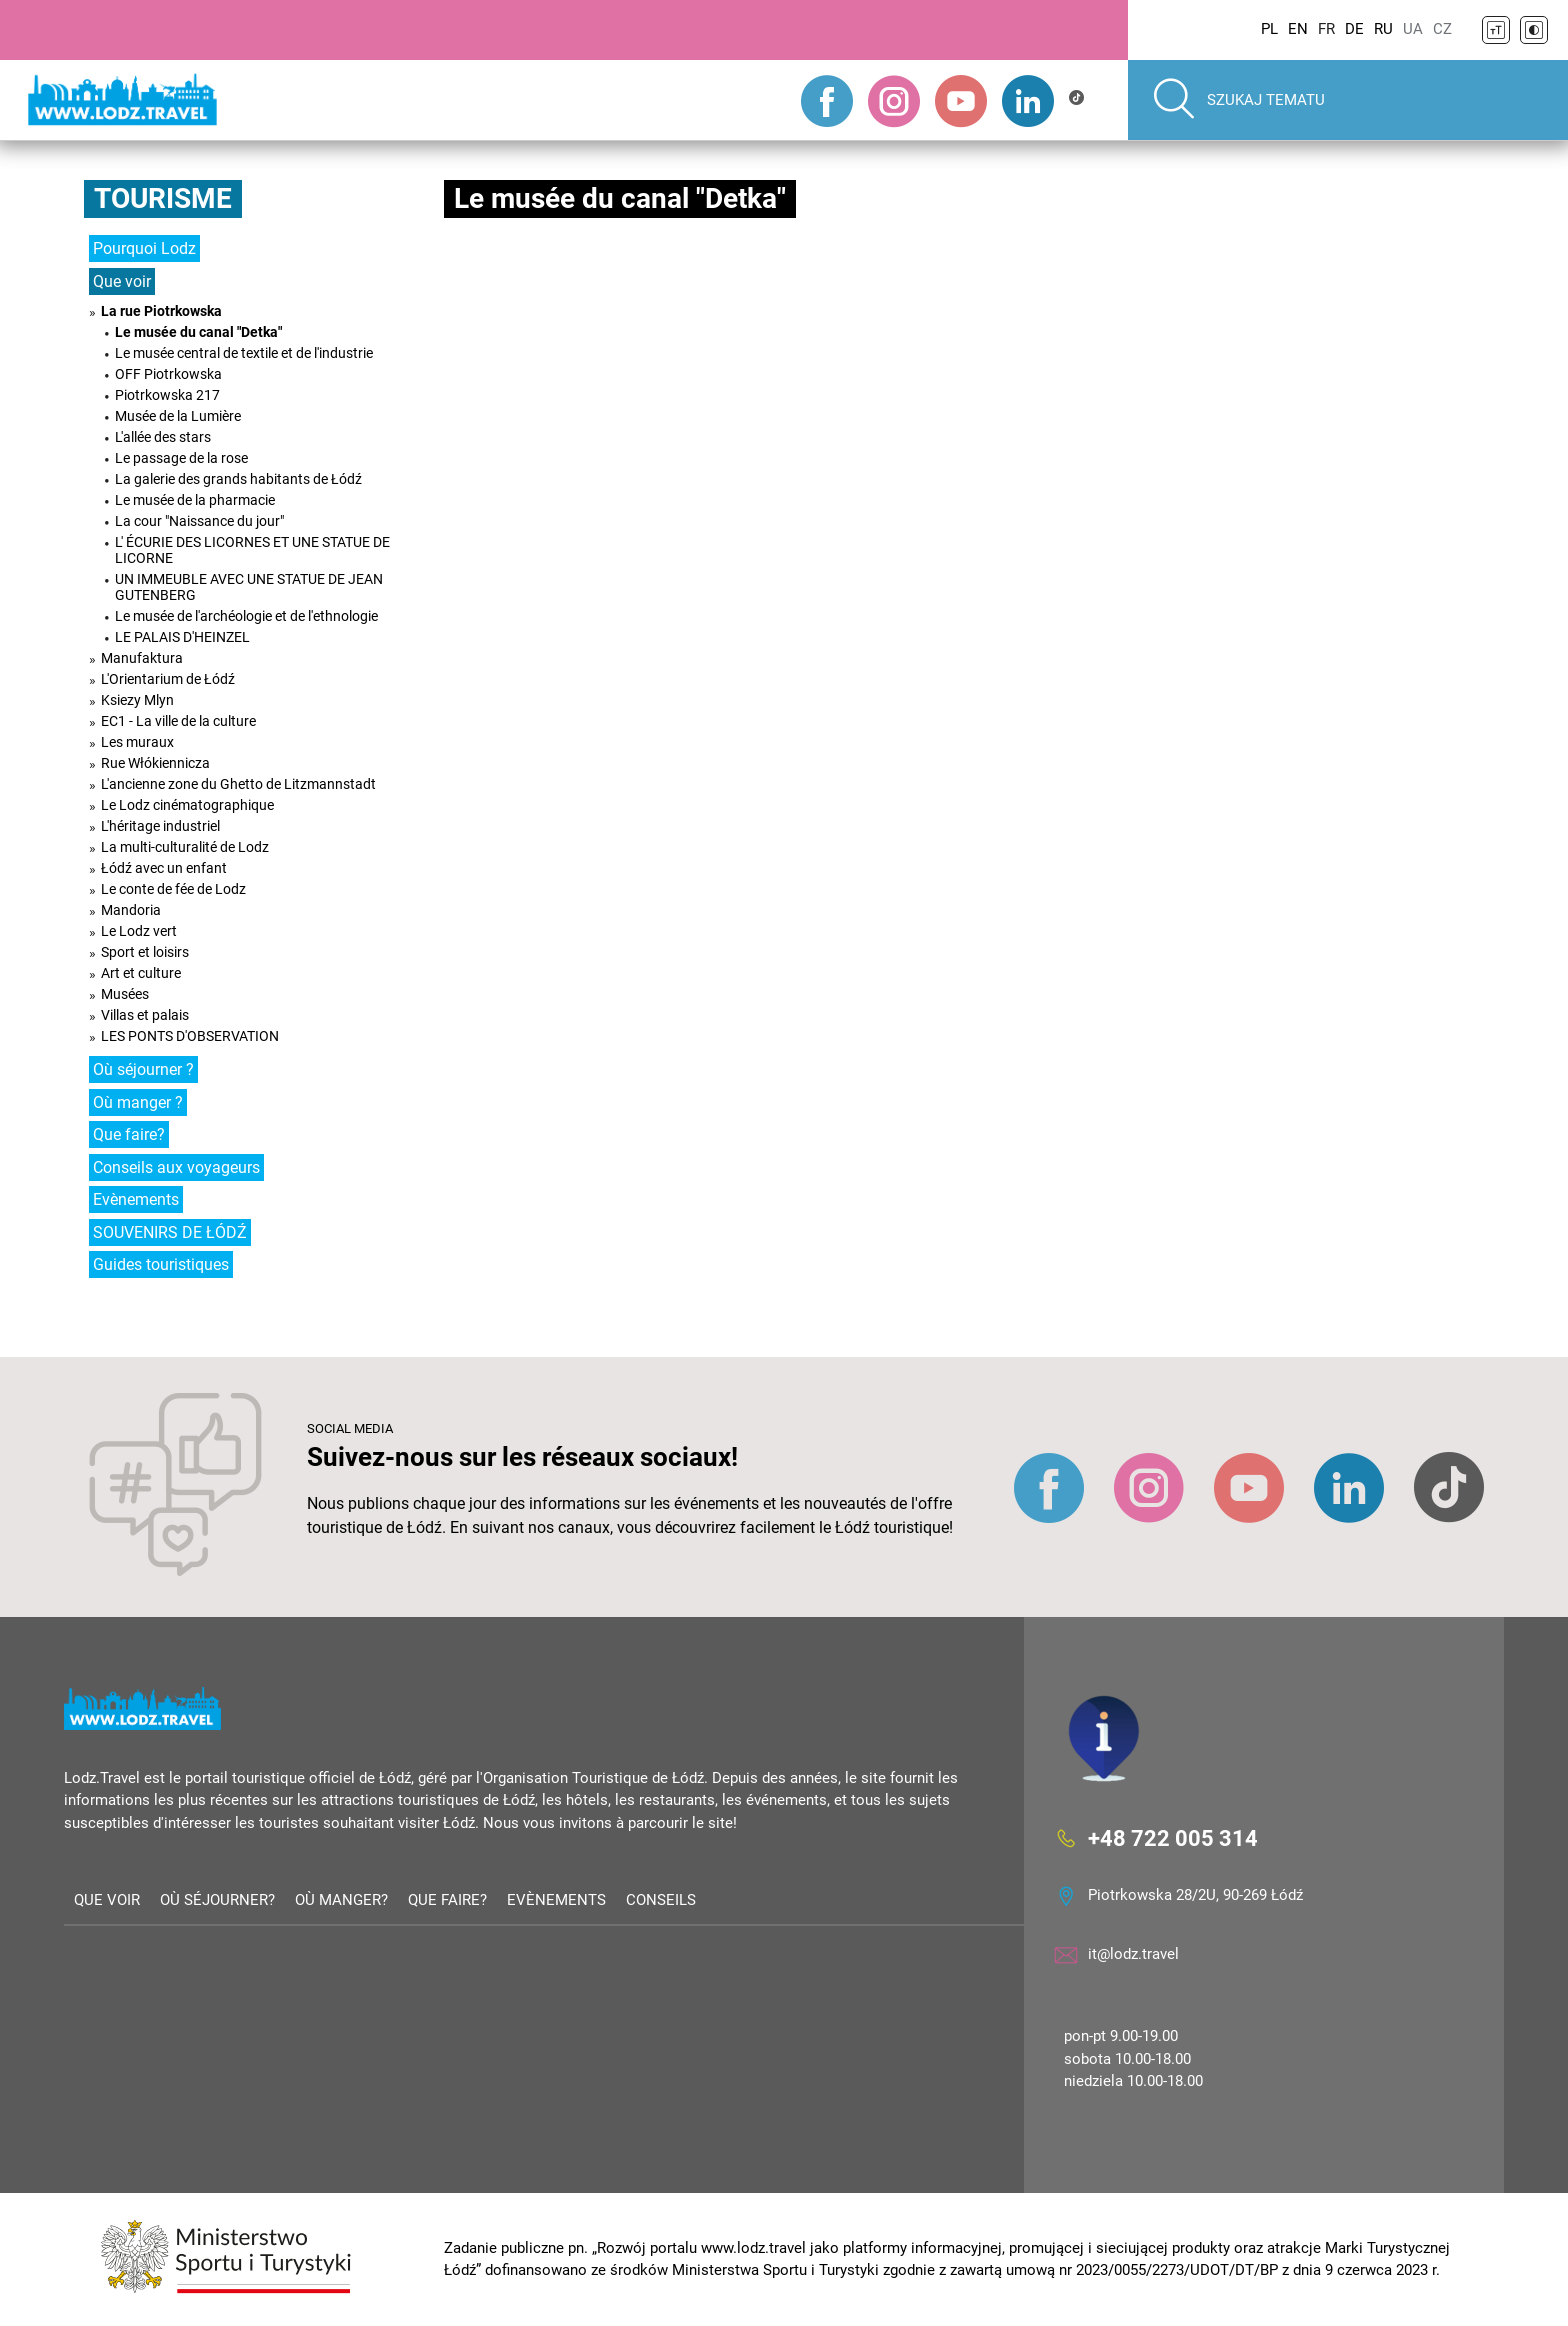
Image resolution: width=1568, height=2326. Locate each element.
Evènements (136, 1199)
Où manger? (341, 1900)
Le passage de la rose (181, 458)
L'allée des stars (163, 437)
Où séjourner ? (143, 1069)
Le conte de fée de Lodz (173, 889)
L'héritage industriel (160, 826)
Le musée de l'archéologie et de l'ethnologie (246, 616)
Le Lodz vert (139, 931)
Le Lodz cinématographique (187, 805)
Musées (125, 994)
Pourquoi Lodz (144, 248)
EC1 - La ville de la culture (178, 721)
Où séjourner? (217, 1900)
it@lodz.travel (1133, 1954)
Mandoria (131, 910)
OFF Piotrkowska (168, 374)
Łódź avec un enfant (164, 868)
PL (1269, 29)
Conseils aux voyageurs (176, 1167)
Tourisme (163, 198)
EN (1298, 29)
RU (1383, 29)
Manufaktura (142, 658)
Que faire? (129, 1134)
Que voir (122, 281)
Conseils (661, 1900)
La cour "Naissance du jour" (199, 521)
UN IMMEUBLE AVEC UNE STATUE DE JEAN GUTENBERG (249, 587)
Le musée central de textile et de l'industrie (244, 353)
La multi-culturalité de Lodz (185, 847)
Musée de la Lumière (178, 416)
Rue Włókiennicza (155, 763)
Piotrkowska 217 (167, 395)
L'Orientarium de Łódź (168, 679)
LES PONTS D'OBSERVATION (190, 1036)
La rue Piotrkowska (161, 311)
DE (1354, 29)
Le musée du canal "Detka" (198, 332)
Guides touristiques (161, 1264)
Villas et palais (145, 1015)
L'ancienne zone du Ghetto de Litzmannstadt (238, 784)
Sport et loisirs (145, 952)
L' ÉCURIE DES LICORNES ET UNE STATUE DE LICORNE (252, 550)
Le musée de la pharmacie (195, 500)
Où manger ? (138, 1102)
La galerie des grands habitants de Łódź (238, 479)
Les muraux (137, 742)
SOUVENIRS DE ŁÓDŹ (170, 1232)
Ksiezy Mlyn (137, 700)
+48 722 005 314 (1173, 1837)
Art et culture (141, 973)
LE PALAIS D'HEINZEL (182, 637)
